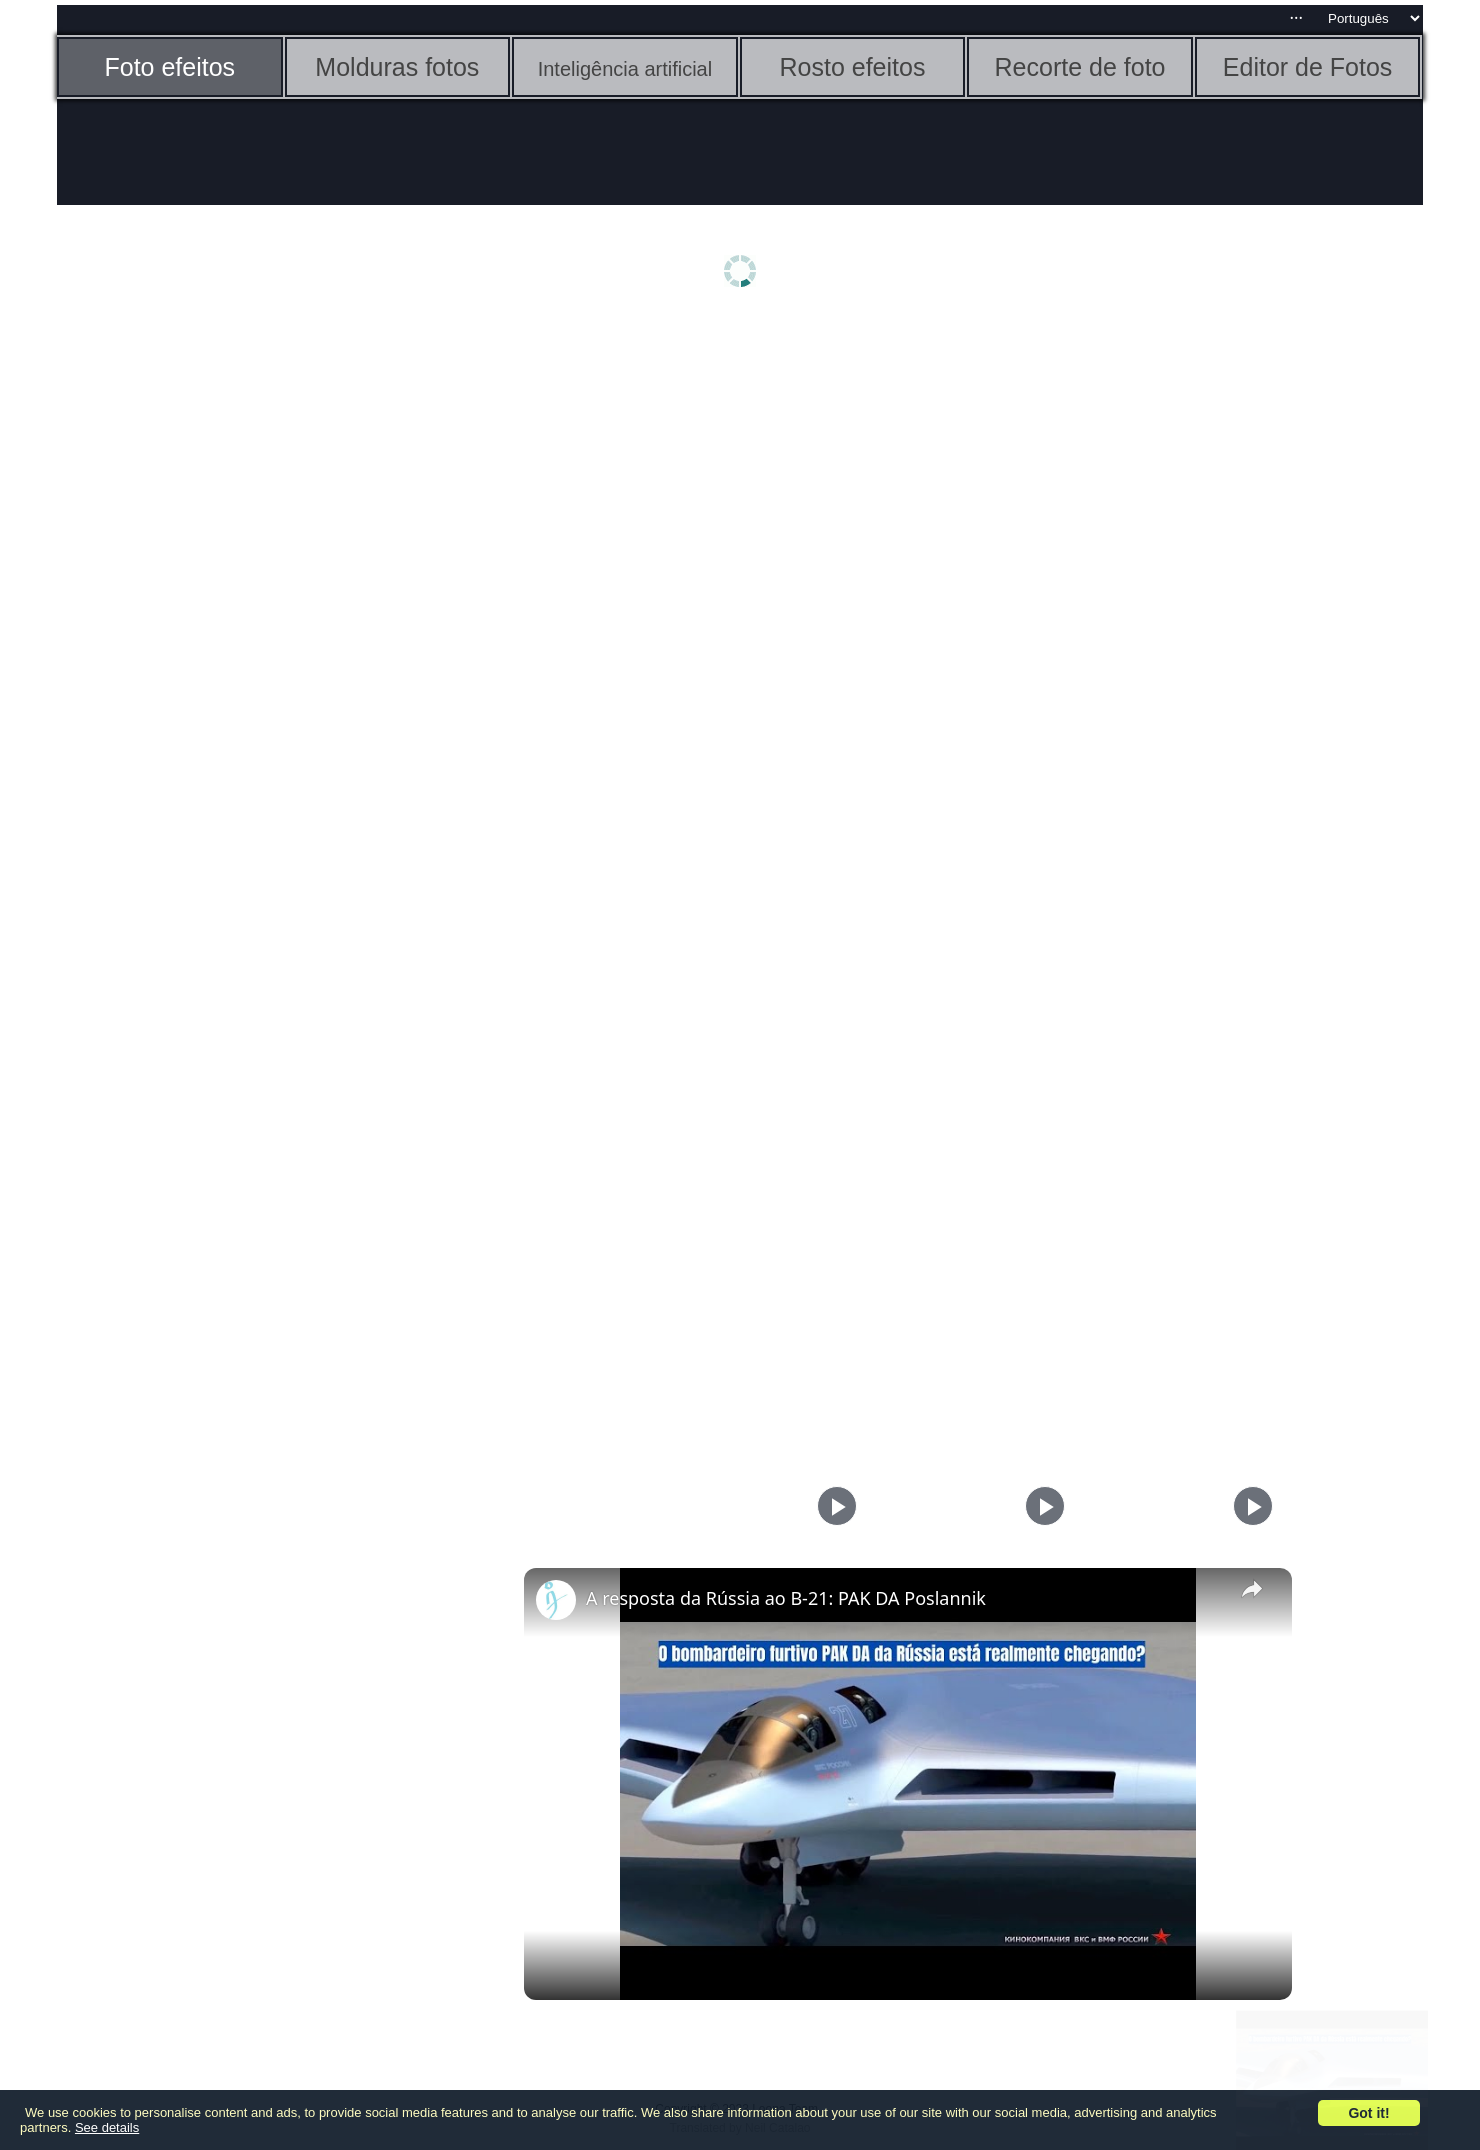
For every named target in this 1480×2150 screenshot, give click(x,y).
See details (107, 2127)
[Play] (1040, 1506)
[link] (556, 1600)
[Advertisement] (212, 637)
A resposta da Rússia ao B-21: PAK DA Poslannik (786, 1598)
